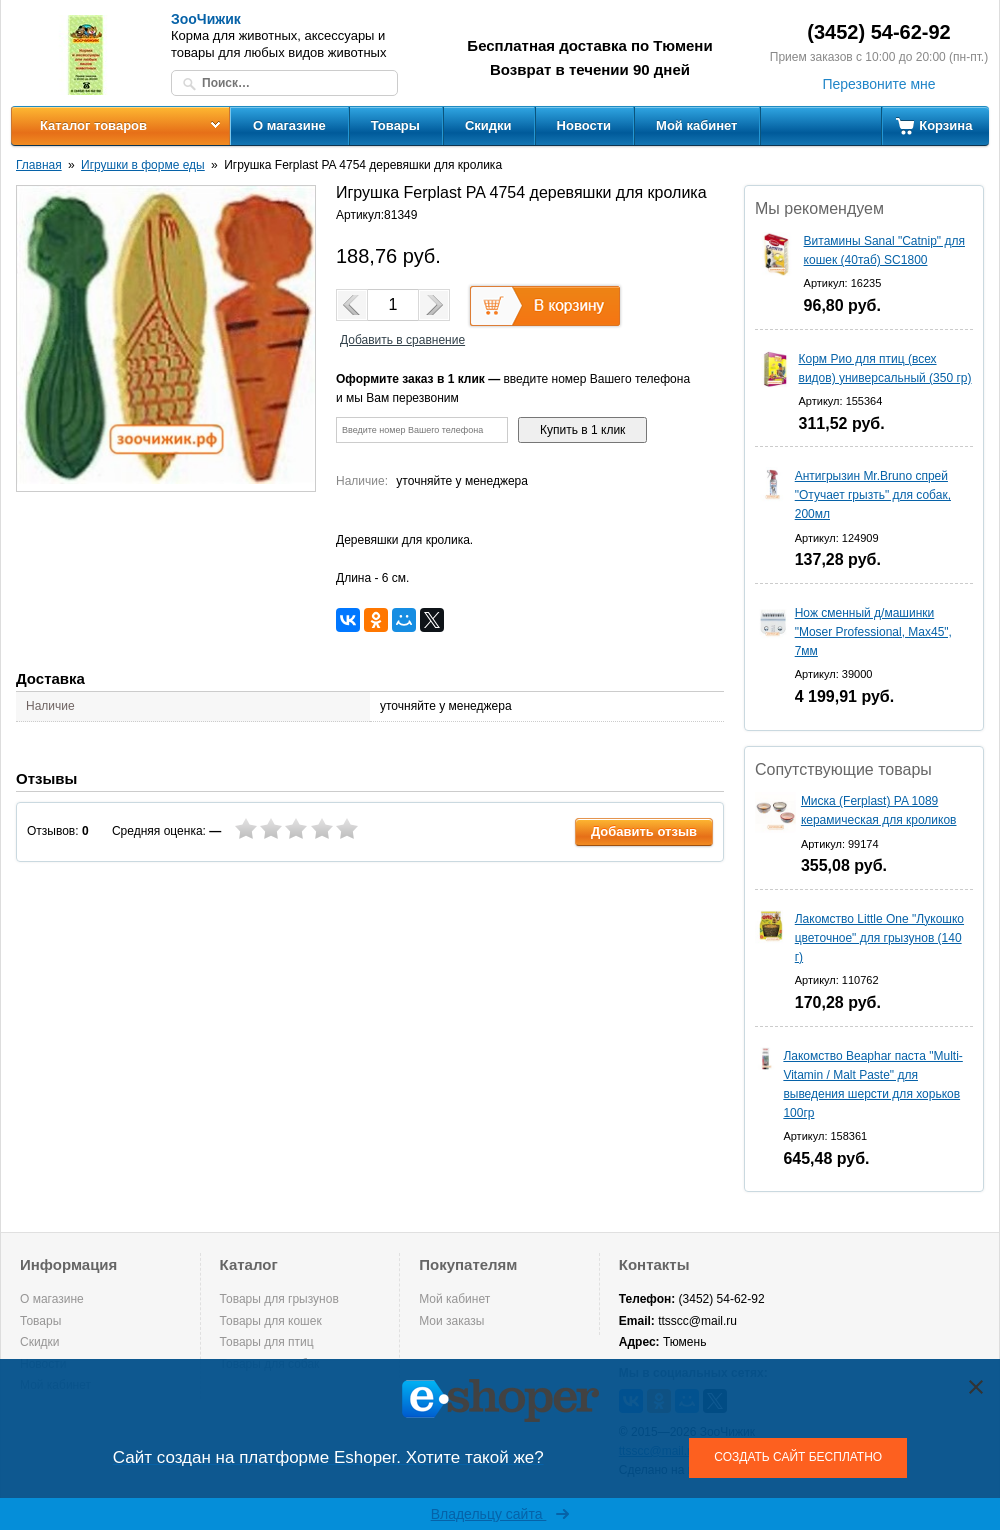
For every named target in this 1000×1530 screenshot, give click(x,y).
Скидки (488, 125)
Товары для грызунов (279, 1299)
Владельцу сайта (500, 1514)
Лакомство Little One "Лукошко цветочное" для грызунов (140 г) (879, 938)
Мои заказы (451, 1321)
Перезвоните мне (878, 84)
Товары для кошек (271, 1321)
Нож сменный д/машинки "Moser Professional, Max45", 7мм (873, 632)
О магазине (289, 125)
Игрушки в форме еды (143, 165)
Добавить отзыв (644, 831)
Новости (584, 125)
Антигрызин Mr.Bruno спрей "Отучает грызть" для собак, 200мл (873, 495)
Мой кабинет (696, 125)
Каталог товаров (93, 125)
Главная (39, 165)
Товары (395, 125)
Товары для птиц (267, 1342)
